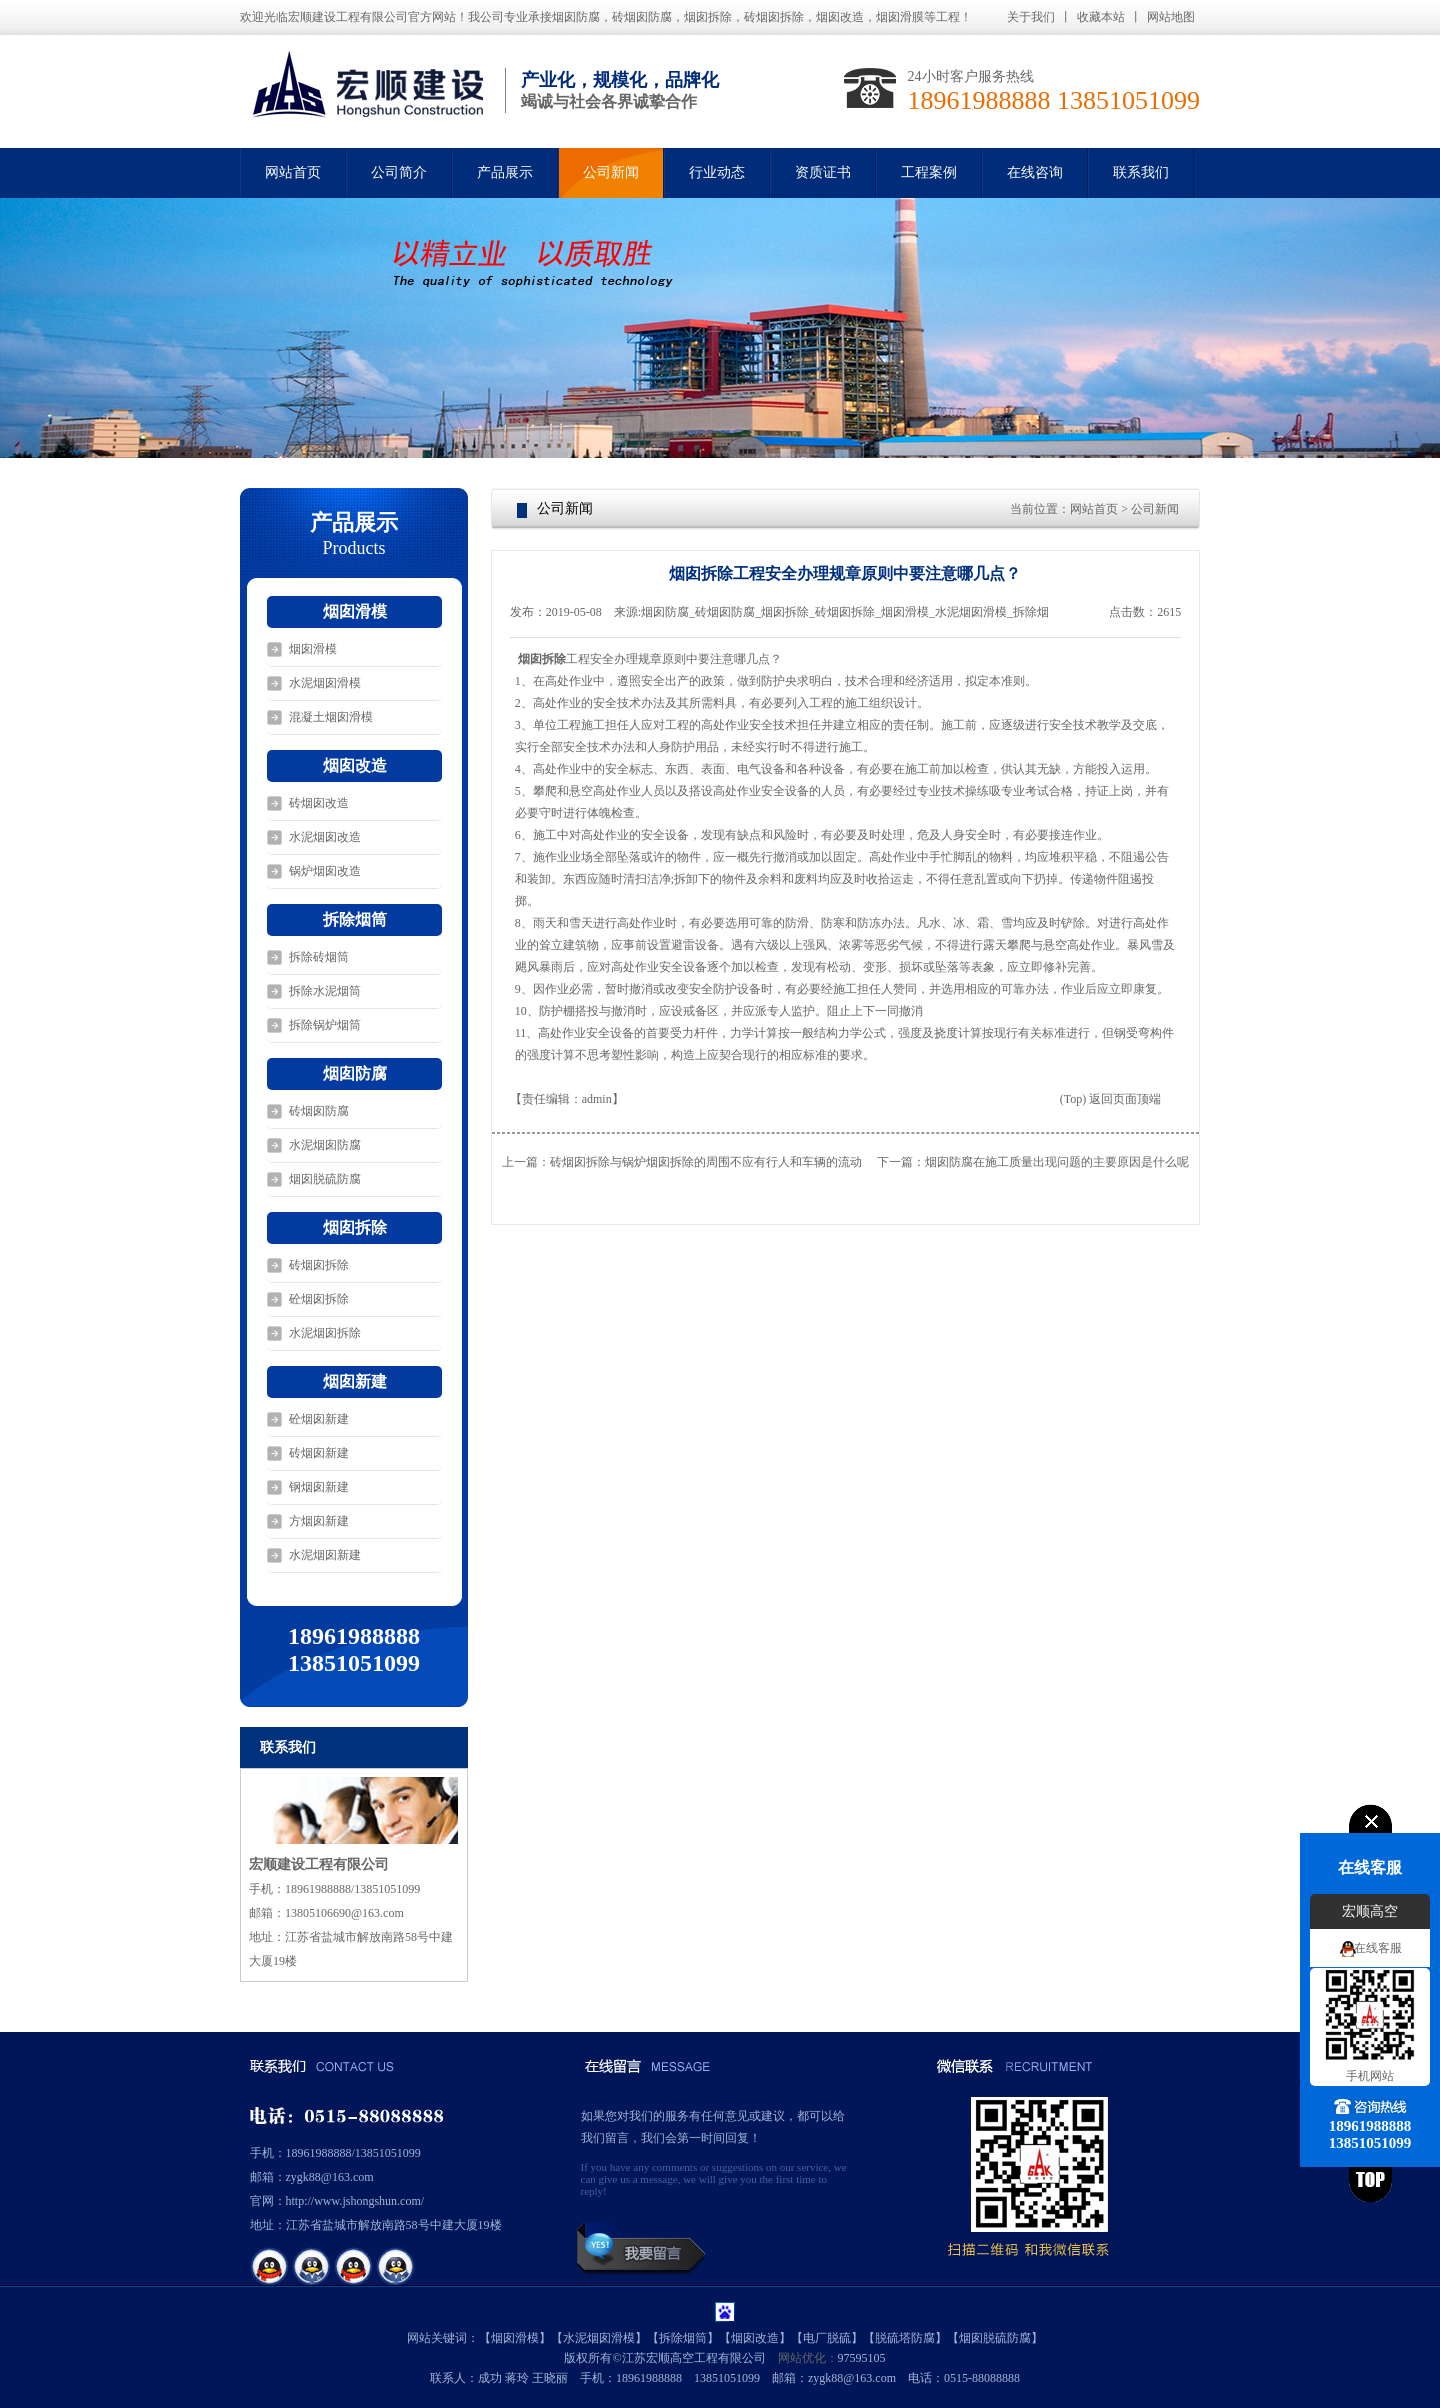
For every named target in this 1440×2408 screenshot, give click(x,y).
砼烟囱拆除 (319, 1299)
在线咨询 (1035, 172)
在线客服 (1378, 1948)
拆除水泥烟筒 (325, 991)
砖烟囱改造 (319, 803)
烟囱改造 (355, 765)
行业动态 (717, 172)
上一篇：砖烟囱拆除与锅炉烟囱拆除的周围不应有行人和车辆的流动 (682, 1162)
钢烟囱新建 (319, 1487)
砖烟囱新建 (319, 1453)
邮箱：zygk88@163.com (312, 2177)
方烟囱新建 (319, 1521)
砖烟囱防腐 (319, 1111)
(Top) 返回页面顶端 (1110, 1099)
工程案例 (929, 172)
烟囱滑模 (355, 611)
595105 (868, 2358)
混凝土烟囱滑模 (331, 717)
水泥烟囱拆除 (325, 1333)
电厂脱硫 (827, 2338)
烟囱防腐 (355, 1073)
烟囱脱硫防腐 (325, 1179)
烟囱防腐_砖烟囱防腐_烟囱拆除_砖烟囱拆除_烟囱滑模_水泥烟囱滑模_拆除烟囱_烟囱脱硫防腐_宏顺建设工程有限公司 (845, 613)
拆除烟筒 (355, 919)
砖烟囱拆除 (319, 1265)
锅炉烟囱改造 (325, 871)
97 (844, 2358)
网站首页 (293, 172)
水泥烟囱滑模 (325, 683)
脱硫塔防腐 (905, 2338)
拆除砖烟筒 (319, 957)
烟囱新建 (355, 1381)
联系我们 (1141, 172)
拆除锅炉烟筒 (325, 1025)
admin (597, 1099)
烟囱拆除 (355, 1227)
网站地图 (1171, 17)
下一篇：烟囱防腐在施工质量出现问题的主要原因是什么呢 (1033, 1162)
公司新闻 (611, 172)
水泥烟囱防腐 (325, 1145)
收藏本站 (1101, 17)
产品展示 (505, 172)
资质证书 (823, 172)
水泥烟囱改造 (325, 837)
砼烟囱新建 (319, 1419)
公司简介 (399, 172)
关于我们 (1031, 17)
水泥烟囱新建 (325, 1555)
